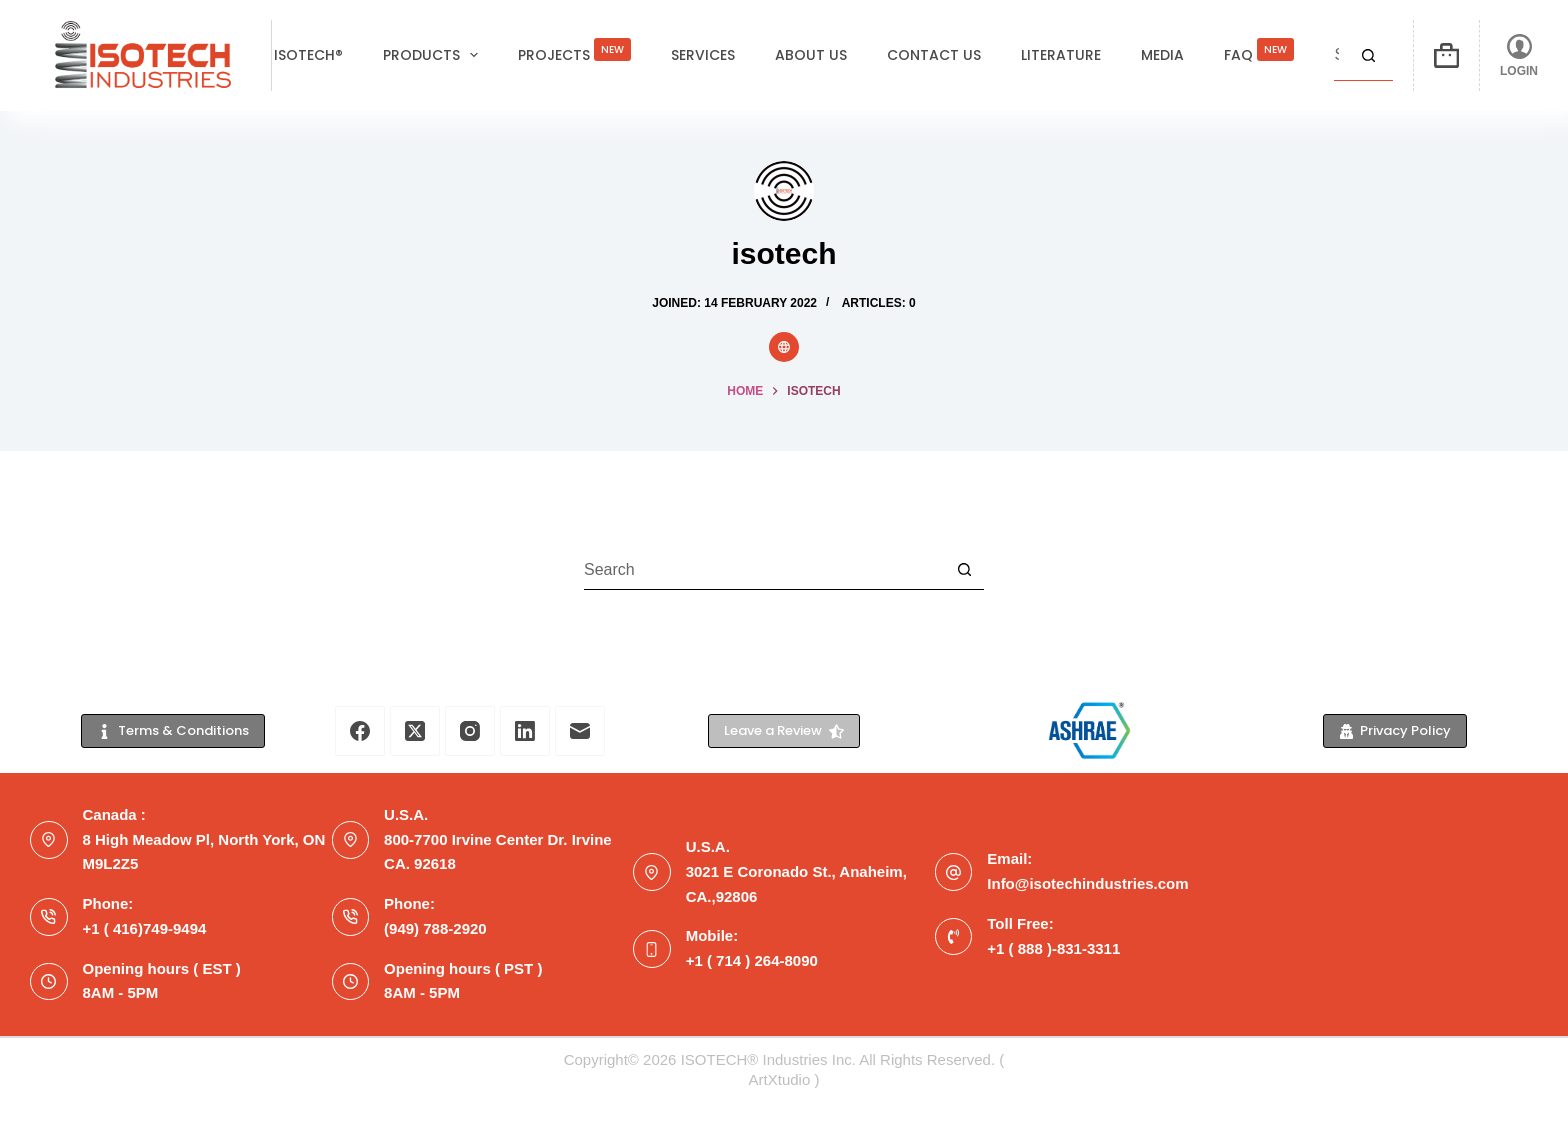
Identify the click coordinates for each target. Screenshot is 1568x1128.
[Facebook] (360, 731)
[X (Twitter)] (415, 731)
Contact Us (934, 55)
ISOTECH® (308, 55)
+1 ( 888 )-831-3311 (1053, 948)
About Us (811, 55)
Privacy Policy (1395, 730)
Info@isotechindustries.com (1087, 883)
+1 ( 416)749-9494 (145, 928)
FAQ (1259, 49)
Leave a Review (784, 730)
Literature (1061, 55)
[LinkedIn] (525, 731)
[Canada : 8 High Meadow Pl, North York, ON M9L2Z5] (49, 840)
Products (435, 55)
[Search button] (1368, 56)
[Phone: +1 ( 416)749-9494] (49, 917)
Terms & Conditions (173, 730)
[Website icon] (784, 347)
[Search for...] (1338, 56)
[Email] (580, 731)
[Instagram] (470, 731)
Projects (574, 49)
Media (1162, 55)
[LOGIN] (1519, 55)
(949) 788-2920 (435, 928)
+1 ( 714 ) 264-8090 (752, 960)
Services (703, 55)
